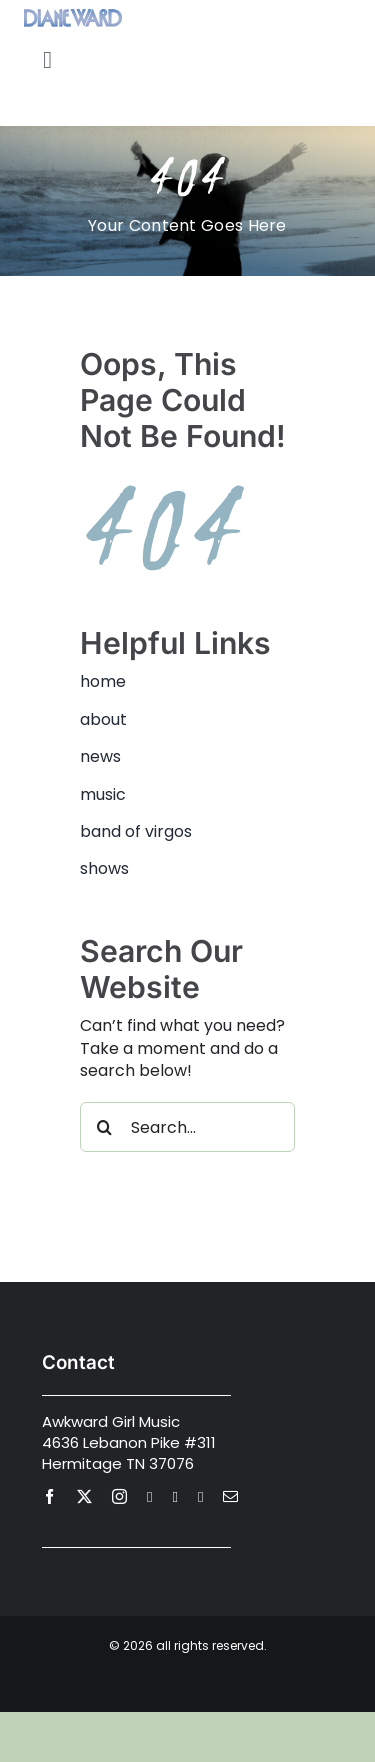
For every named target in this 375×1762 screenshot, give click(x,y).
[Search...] (187, 1127)
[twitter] (84, 1496)
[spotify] (174, 1497)
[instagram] (119, 1496)
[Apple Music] (200, 1497)
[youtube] (149, 1497)
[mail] (230, 1496)
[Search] (105, 1127)
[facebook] (49, 1496)
